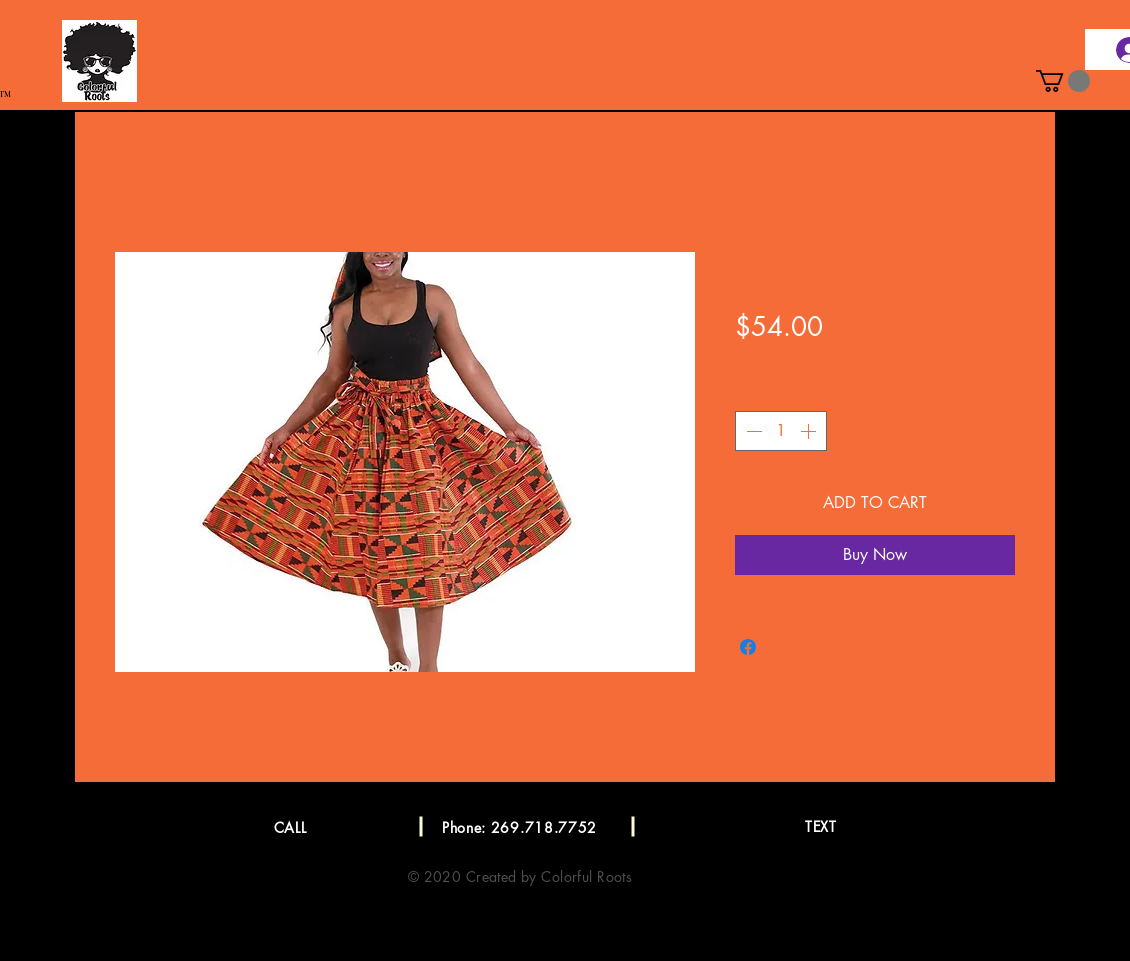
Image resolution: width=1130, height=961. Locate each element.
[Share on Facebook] (748, 647)
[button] (1063, 81)
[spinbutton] (781, 431)
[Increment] (810, 431)
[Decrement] (752, 431)
